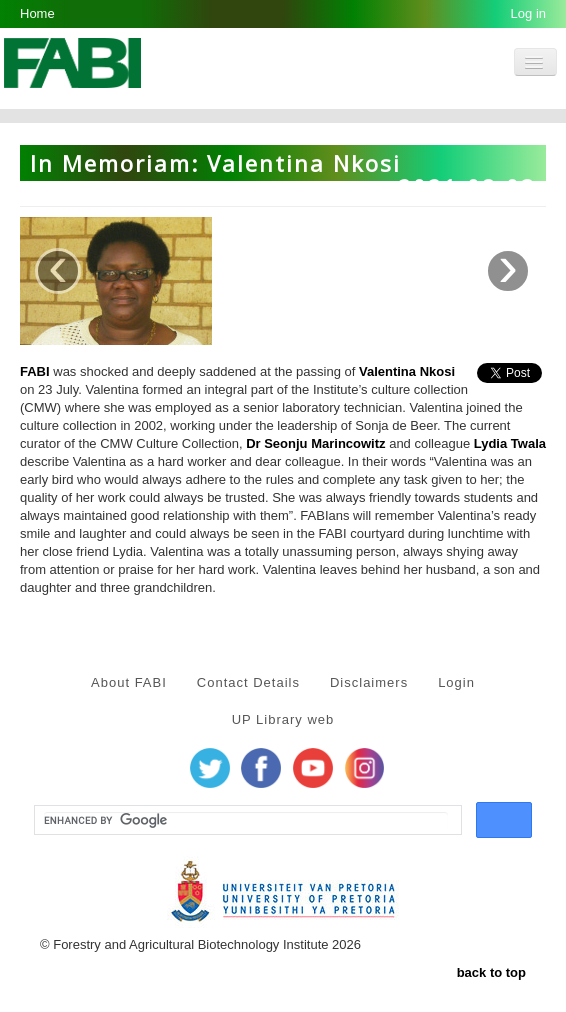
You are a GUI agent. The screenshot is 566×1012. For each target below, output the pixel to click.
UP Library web (283, 719)
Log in (528, 13)
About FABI (129, 682)
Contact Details (248, 682)
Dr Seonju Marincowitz (315, 443)
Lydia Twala (510, 443)
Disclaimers (369, 682)
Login (456, 682)
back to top (491, 972)
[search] (246, 821)
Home (37, 13)
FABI (35, 371)
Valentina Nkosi (407, 371)
